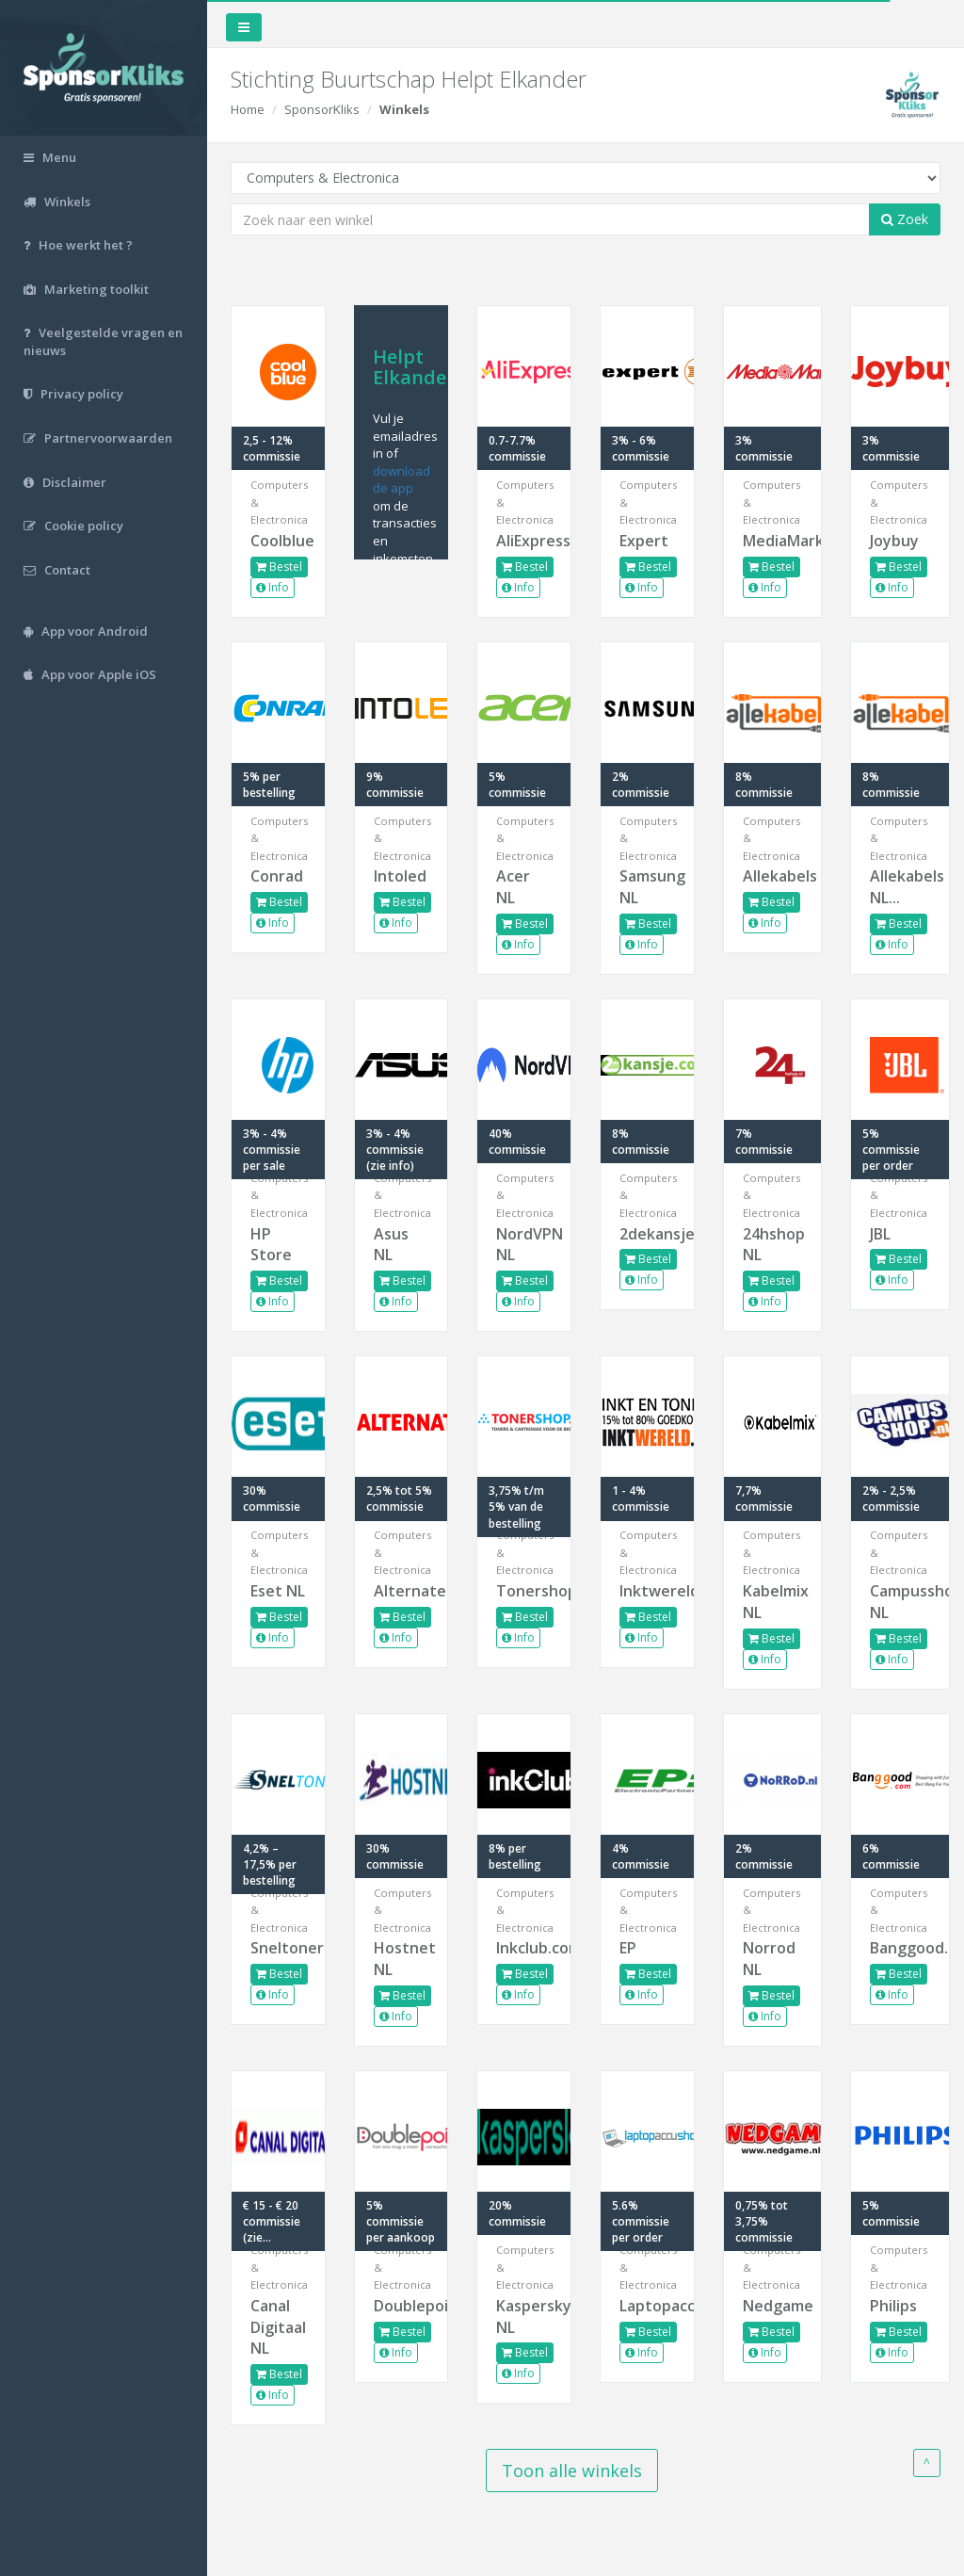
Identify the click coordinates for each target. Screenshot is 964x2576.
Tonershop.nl (524, 1590)
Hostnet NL (401, 1958)
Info (272, 587)
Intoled (400, 876)
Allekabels (773, 876)
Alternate (401, 1590)
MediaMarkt (773, 540)
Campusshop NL (900, 1601)
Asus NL (391, 1244)
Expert (643, 540)
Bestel (279, 567)
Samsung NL (647, 887)
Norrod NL (769, 1958)
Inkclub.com (524, 1947)
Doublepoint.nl (401, 2305)
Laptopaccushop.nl (647, 2305)
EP (627, 1947)
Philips (893, 2305)
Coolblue (278, 540)
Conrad (276, 876)
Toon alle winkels (572, 2470)
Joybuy (894, 540)
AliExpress (524, 540)
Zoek (904, 219)
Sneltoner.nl (278, 1947)
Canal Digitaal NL (278, 2327)
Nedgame (773, 2305)
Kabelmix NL (773, 1601)
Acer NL (513, 887)
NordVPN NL (524, 1244)
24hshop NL (773, 1244)
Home (248, 109)
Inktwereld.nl (647, 1590)
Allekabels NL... (900, 887)
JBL (880, 1233)
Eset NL (277, 1590)
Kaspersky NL (524, 2316)
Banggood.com (900, 1947)
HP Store (271, 1244)
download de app (401, 479)
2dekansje (647, 1233)
